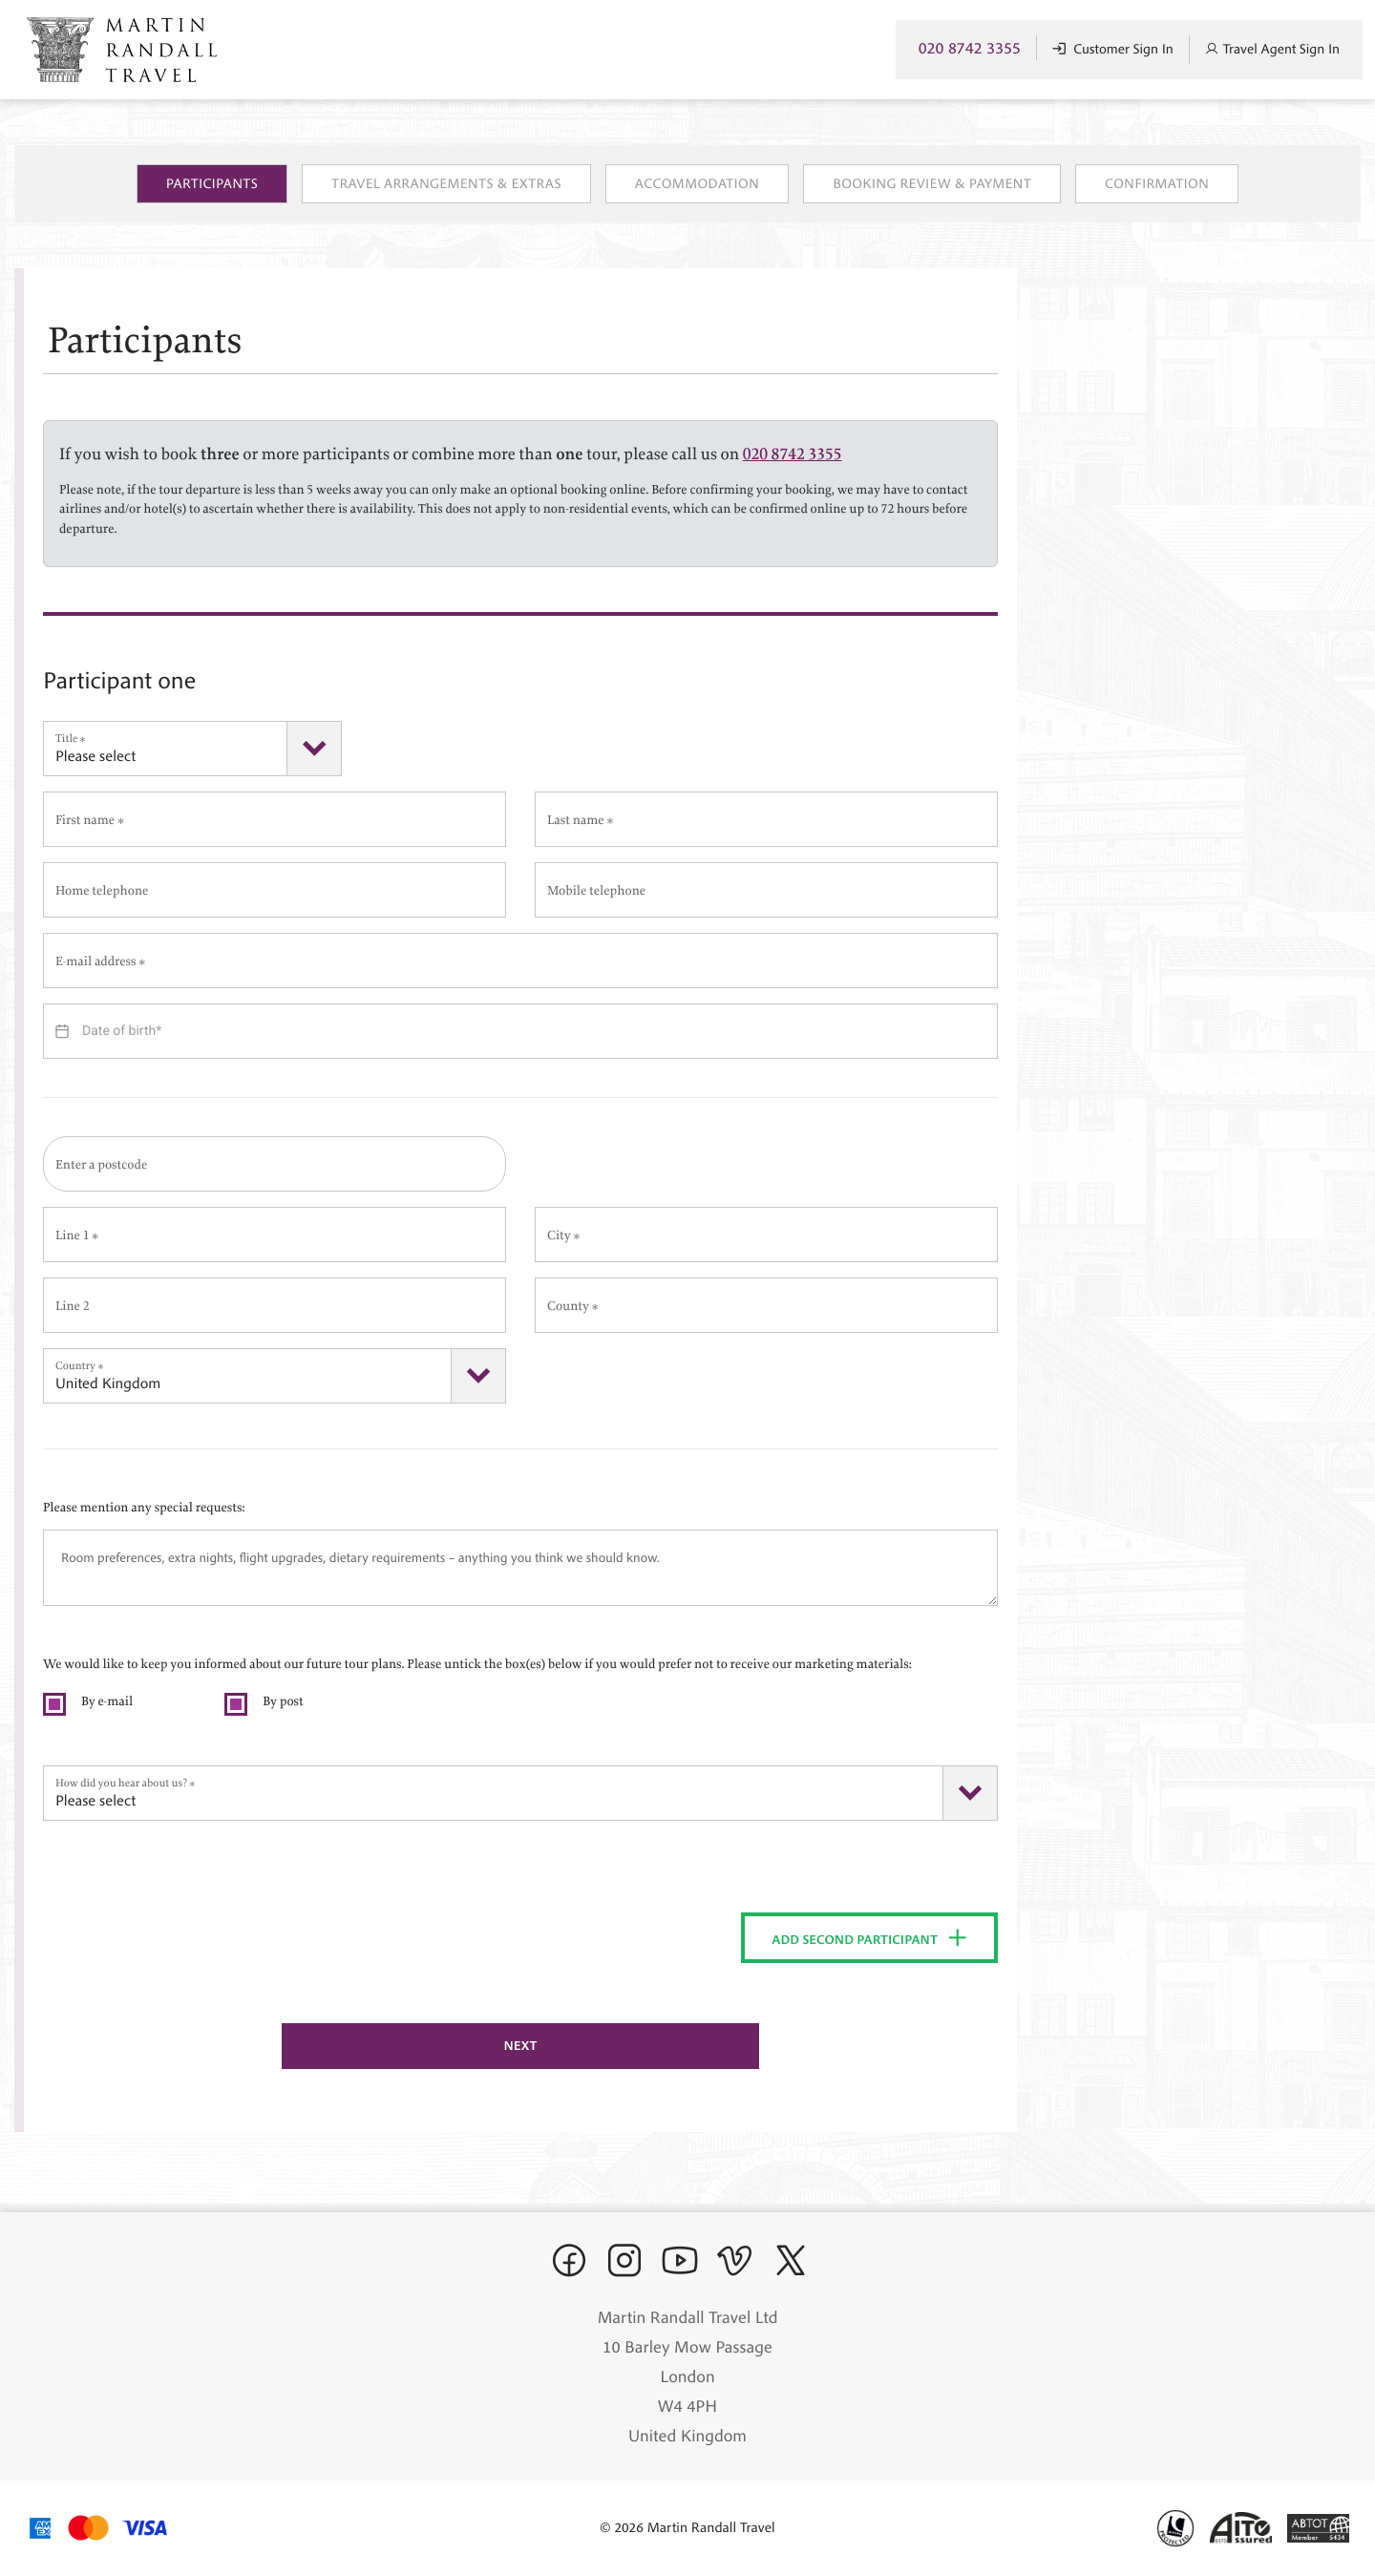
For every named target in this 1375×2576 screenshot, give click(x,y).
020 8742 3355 (970, 47)
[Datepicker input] (520, 1031)
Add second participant (869, 1938)
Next (520, 2045)
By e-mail (107, 1698)
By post (283, 1698)
